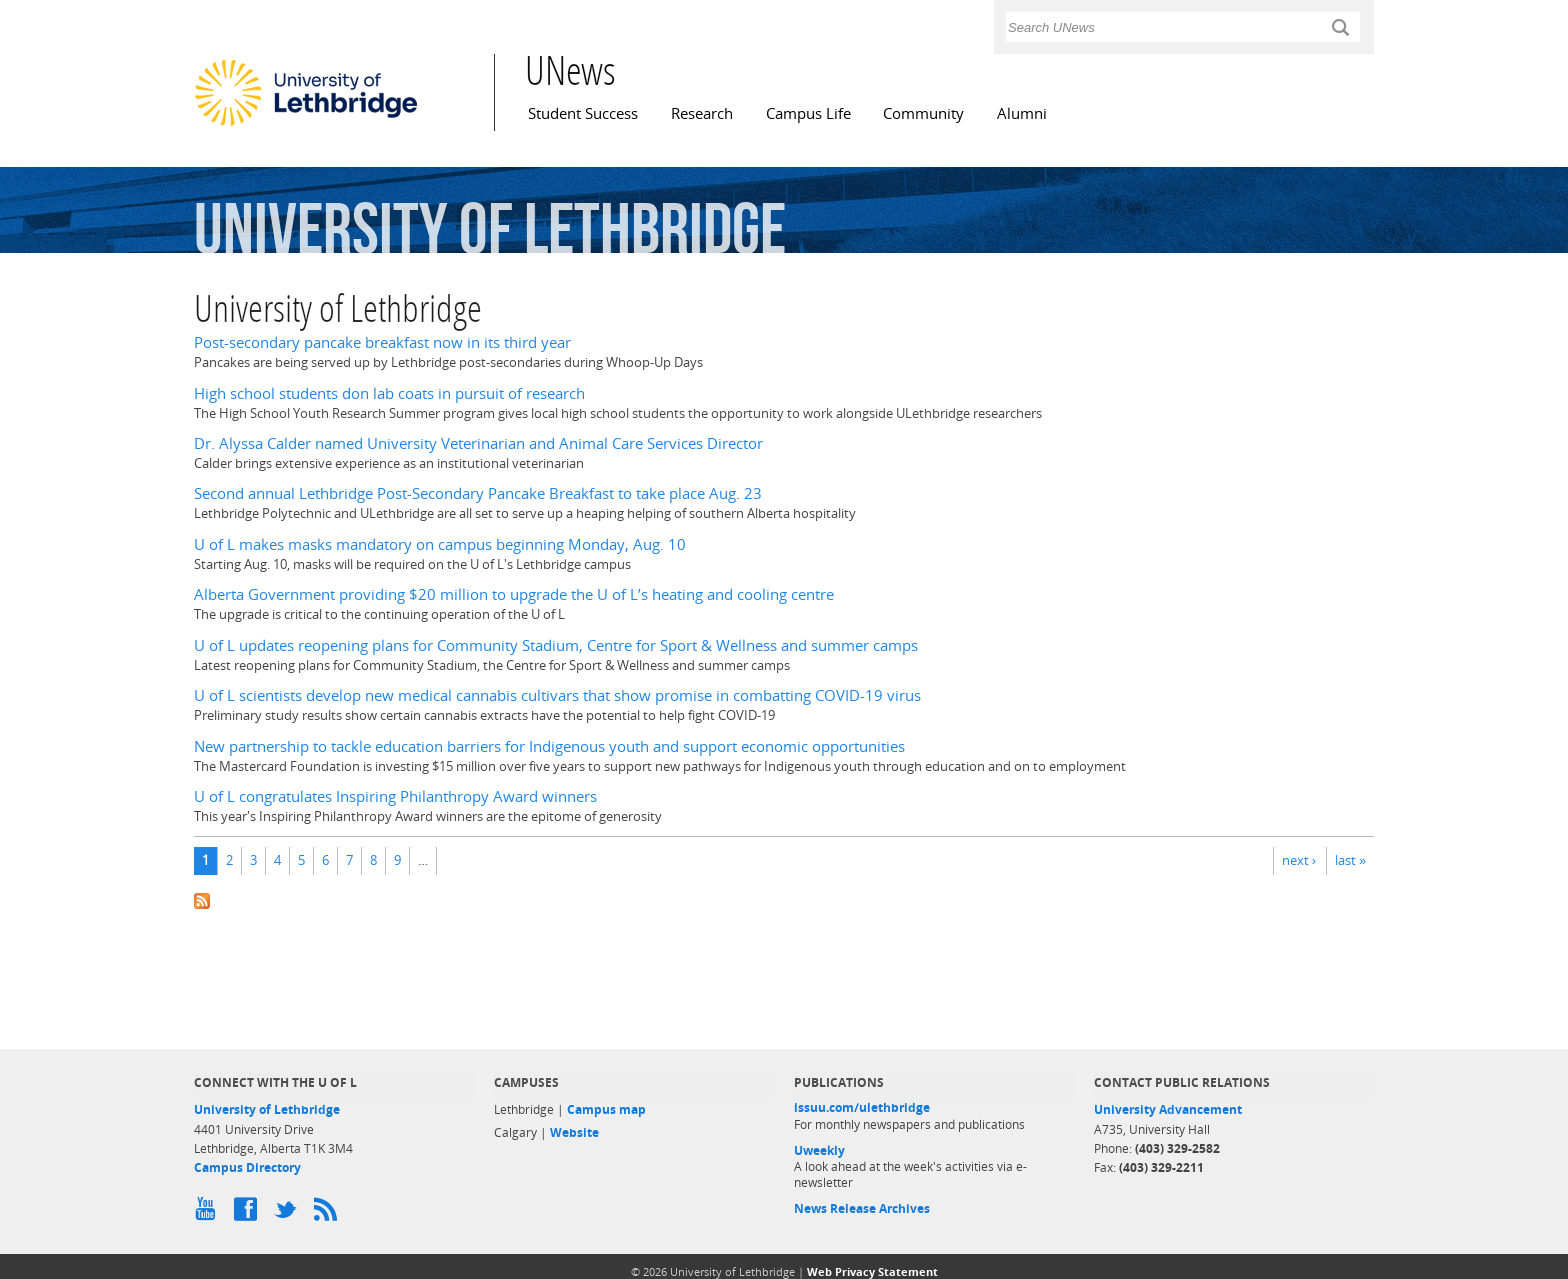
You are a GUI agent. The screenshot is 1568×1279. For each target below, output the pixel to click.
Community (923, 113)
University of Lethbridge (267, 1109)
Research (702, 113)
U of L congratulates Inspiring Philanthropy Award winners (395, 796)
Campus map (606, 1109)
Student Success (583, 113)
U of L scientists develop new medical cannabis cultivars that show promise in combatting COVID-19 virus (557, 695)
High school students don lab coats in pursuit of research (389, 393)
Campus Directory (247, 1167)
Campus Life (808, 113)
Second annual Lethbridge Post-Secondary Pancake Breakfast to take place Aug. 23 (478, 493)
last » (1350, 860)
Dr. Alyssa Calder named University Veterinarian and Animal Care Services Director (478, 443)
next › (1299, 860)
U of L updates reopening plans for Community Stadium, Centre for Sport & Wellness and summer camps (556, 645)
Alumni (1022, 113)
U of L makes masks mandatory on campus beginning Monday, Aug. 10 (440, 544)
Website (574, 1132)
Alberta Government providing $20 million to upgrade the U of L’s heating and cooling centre (514, 594)
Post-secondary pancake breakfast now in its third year (382, 342)
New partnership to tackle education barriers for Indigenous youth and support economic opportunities (549, 746)
